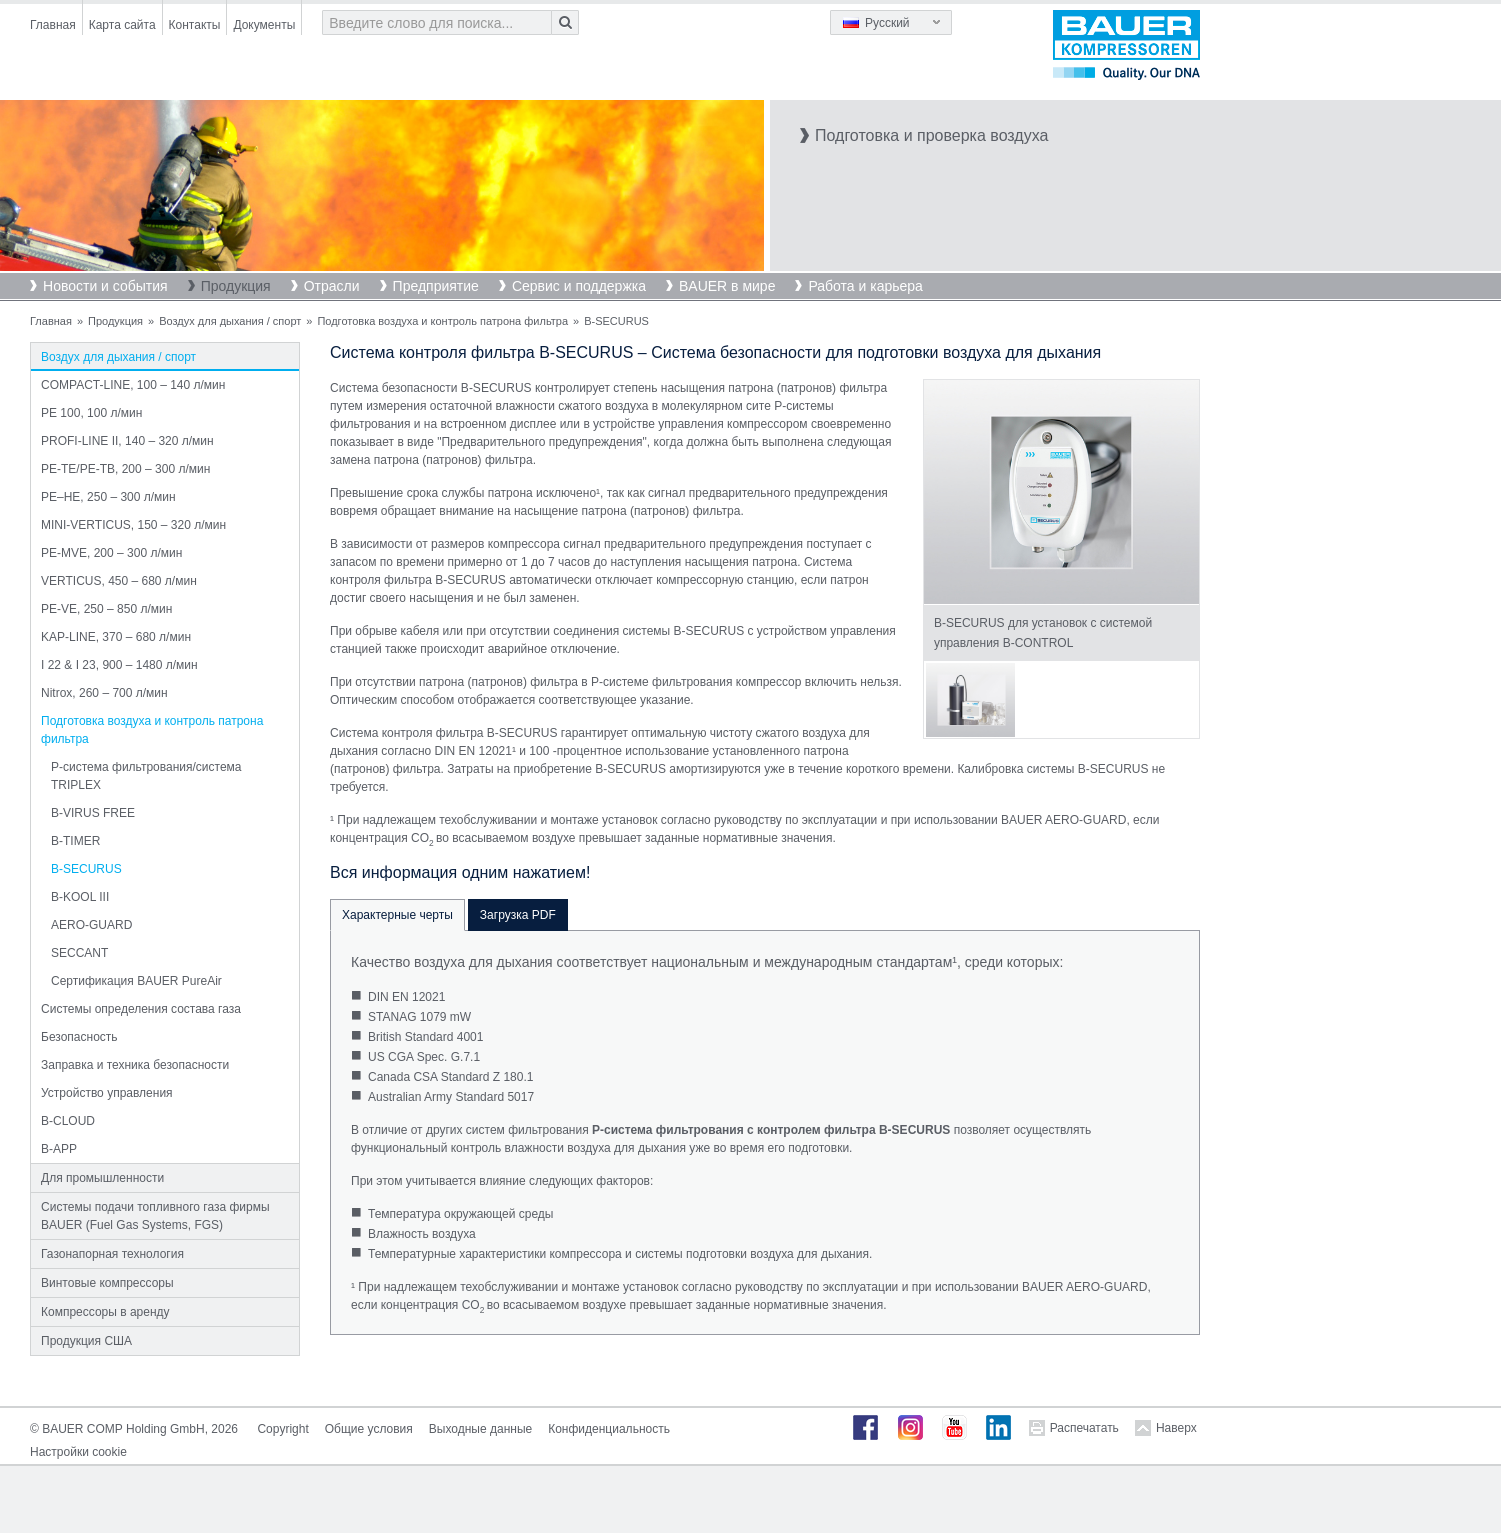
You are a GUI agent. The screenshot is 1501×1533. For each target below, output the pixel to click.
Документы (264, 25)
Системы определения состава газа (141, 1009)
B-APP (59, 1149)
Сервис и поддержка (579, 286)
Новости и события (105, 286)
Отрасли (332, 286)
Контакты (195, 25)
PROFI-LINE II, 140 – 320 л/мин (127, 441)
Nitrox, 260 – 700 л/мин (104, 693)
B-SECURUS (86, 869)
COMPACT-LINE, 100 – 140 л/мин (133, 385)
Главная (53, 25)
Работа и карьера (865, 286)
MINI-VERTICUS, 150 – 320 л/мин (133, 525)
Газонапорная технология (112, 1254)
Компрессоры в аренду (105, 1312)
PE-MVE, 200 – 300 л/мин (111, 553)
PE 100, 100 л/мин (91, 413)
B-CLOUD (68, 1121)
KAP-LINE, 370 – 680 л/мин (116, 637)
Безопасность (79, 1037)
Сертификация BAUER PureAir (136, 981)
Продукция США (86, 1341)
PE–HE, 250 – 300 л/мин (108, 497)
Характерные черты (397, 915)
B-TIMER (75, 841)
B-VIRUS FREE (93, 813)
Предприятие (436, 286)
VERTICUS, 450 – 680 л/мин (119, 581)
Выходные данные (480, 1429)
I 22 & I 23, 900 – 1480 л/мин (119, 665)
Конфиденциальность (609, 1429)
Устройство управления (107, 1093)
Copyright (282, 1429)
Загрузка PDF (518, 915)
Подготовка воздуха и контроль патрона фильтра (442, 321)
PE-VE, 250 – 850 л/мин (106, 609)
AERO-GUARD (91, 925)
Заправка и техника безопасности (135, 1065)
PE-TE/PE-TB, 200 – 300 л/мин (125, 469)
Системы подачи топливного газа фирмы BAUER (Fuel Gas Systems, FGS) (155, 1216)
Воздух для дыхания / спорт (230, 321)
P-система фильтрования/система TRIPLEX (146, 776)
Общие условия (369, 1429)
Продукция (236, 286)
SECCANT (79, 953)
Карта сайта (122, 25)
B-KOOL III (80, 897)
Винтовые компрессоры (107, 1283)
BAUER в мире (727, 286)
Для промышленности (102, 1178)
